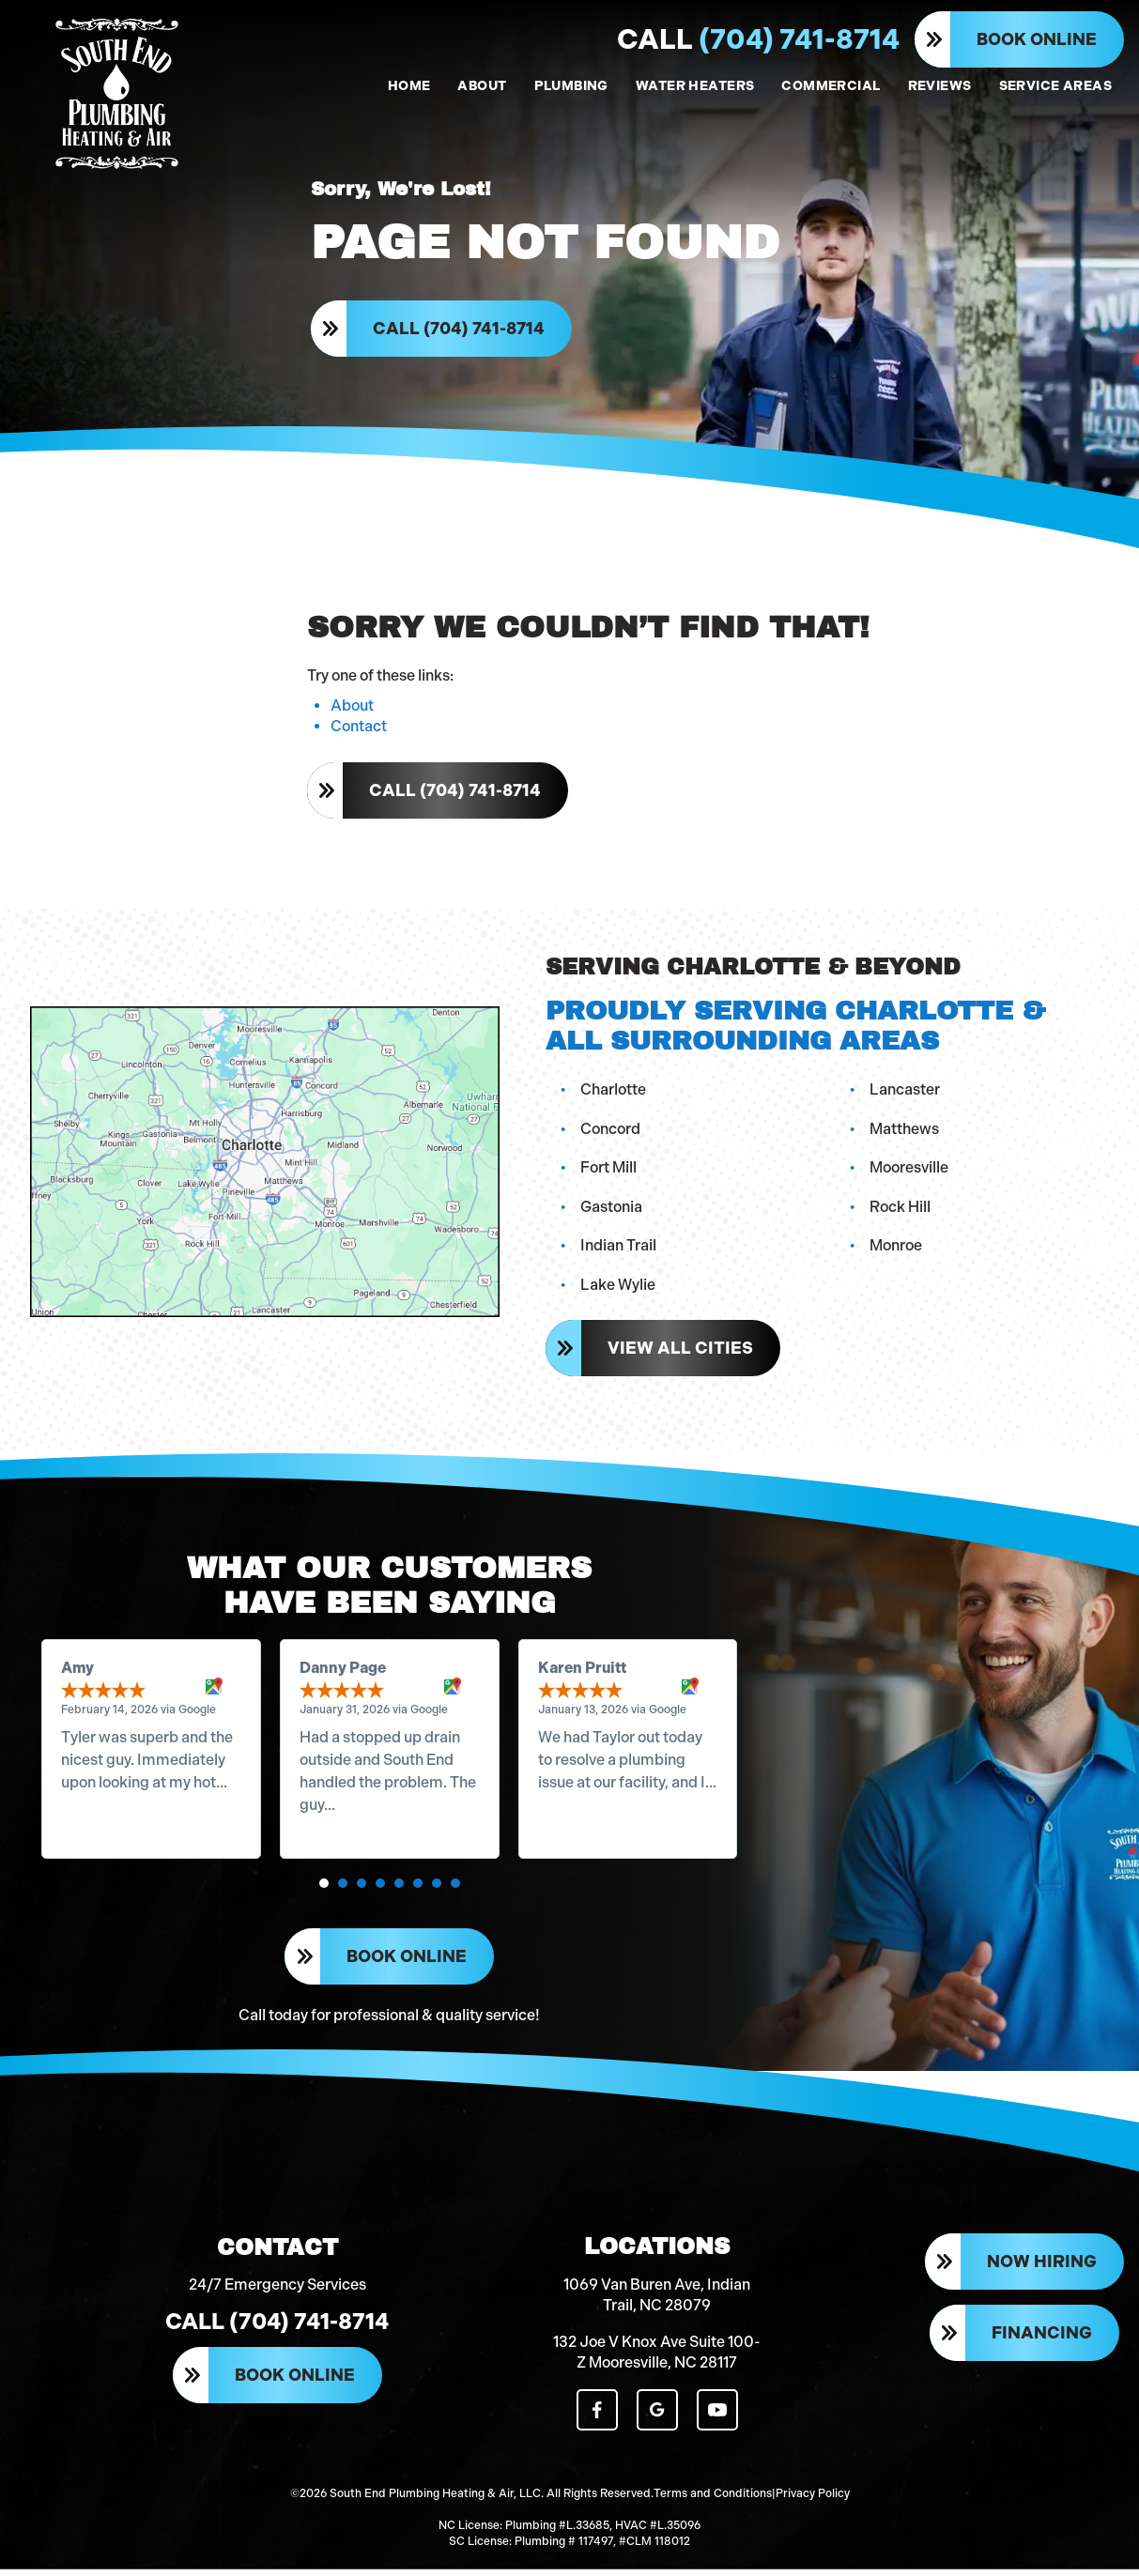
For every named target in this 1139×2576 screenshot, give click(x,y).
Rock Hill (900, 1210)
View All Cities (681, 1351)
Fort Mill (609, 1171)
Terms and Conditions (713, 2500)
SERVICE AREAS (1055, 86)
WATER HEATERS (695, 86)
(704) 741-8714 (758, 39)
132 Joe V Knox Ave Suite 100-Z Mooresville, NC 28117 (657, 2359)
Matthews (905, 1132)
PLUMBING (571, 86)
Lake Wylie (618, 1287)
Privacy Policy (813, 2500)
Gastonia (612, 1210)
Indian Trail (619, 1249)
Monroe (896, 1249)
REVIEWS (940, 86)
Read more (100, 1809)
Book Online (1037, 39)
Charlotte (614, 1092)
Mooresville (909, 1171)
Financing (1042, 2341)
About (352, 709)
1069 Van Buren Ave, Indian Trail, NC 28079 (656, 2302)
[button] (324, 1888)
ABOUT (481, 86)
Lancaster (905, 1092)
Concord (611, 1132)
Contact (359, 730)
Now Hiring (1042, 2270)
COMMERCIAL (830, 86)
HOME (409, 86)
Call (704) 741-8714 (460, 330)
